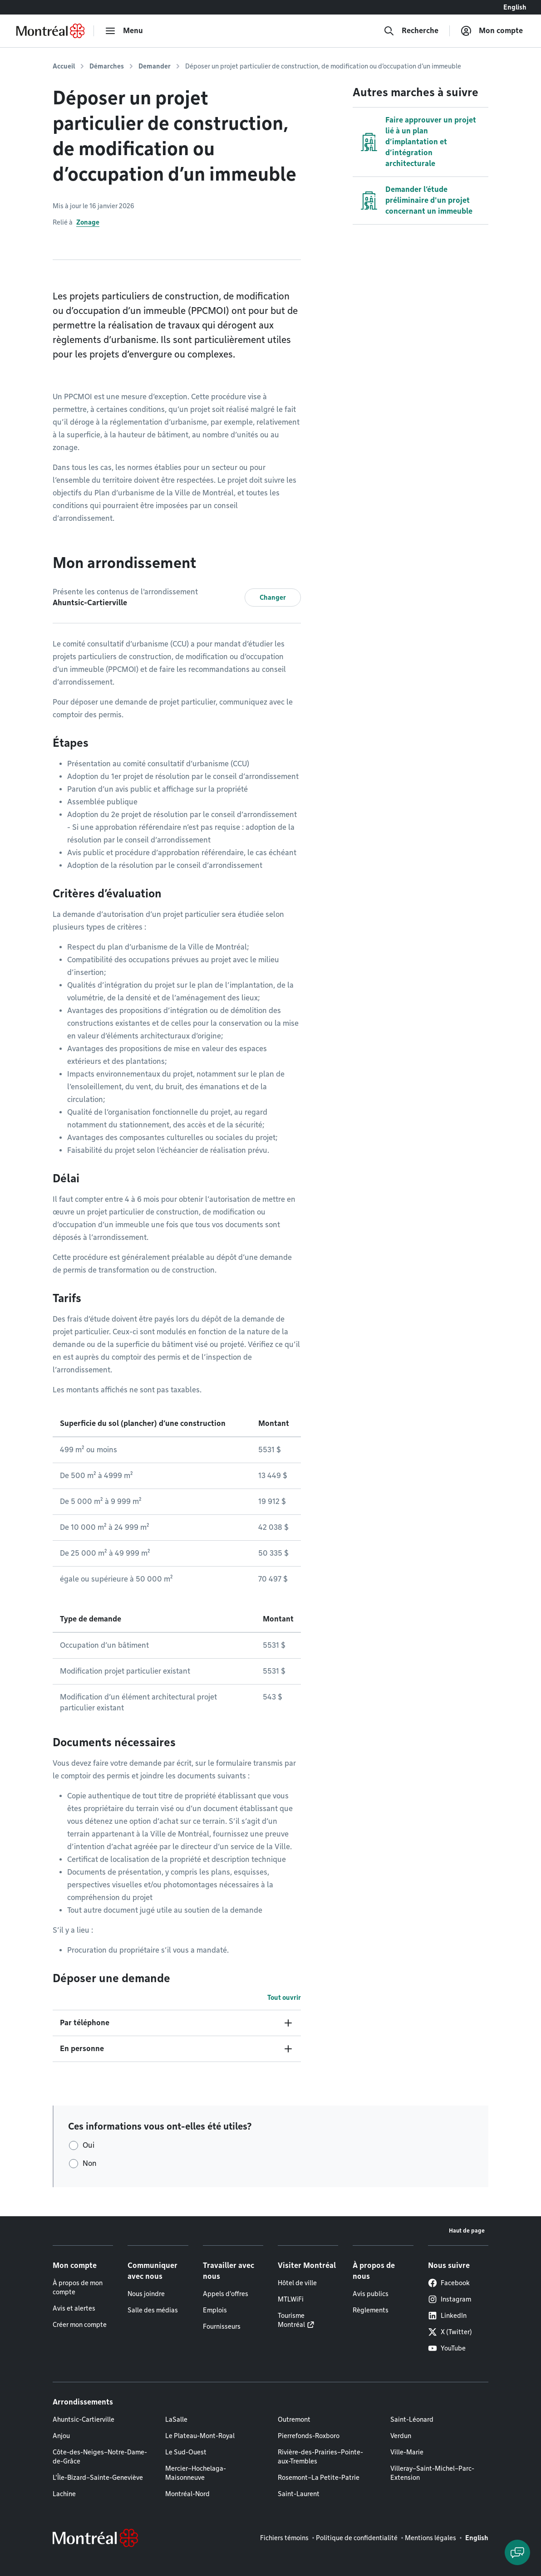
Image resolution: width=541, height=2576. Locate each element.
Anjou (61, 2435)
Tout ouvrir (284, 1997)
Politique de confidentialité (357, 2538)
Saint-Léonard (411, 2419)
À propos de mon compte (78, 2287)
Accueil (64, 66)
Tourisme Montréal (291, 2320)
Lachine (64, 2494)
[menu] (124, 31)
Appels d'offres (225, 2293)
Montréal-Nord (187, 2494)
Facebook (449, 2282)
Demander (154, 66)
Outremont (294, 2419)
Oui (88, 2145)
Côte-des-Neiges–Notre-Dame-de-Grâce (100, 2457)
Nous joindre (146, 2293)
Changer (273, 597)
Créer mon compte (80, 2324)
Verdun (400, 2435)
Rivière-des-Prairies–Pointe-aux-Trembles (320, 2457)
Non (90, 2163)
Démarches (106, 66)
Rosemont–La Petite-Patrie (318, 2477)
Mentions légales (430, 2538)
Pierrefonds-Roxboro (308, 2435)
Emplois (215, 2310)
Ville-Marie (406, 2452)
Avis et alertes (74, 2308)
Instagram (449, 2299)
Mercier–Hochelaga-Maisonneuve (195, 2473)
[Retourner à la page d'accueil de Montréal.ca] (50, 31)
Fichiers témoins (284, 2538)
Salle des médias (153, 2310)
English (514, 7)
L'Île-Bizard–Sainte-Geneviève (98, 2477)
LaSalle (176, 2419)
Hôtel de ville (297, 2283)
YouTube (447, 2348)
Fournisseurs (222, 2326)
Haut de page (467, 2230)
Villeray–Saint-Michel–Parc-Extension (432, 2473)
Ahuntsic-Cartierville (83, 2419)
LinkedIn (447, 2315)
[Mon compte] (491, 31)
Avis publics (371, 2293)
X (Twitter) (450, 2331)
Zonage (87, 222)
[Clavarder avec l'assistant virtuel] (517, 2552)
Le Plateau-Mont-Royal (200, 2435)
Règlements (371, 2310)
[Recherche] (411, 31)
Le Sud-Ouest (186, 2452)
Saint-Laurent (299, 2494)
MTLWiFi (291, 2299)
